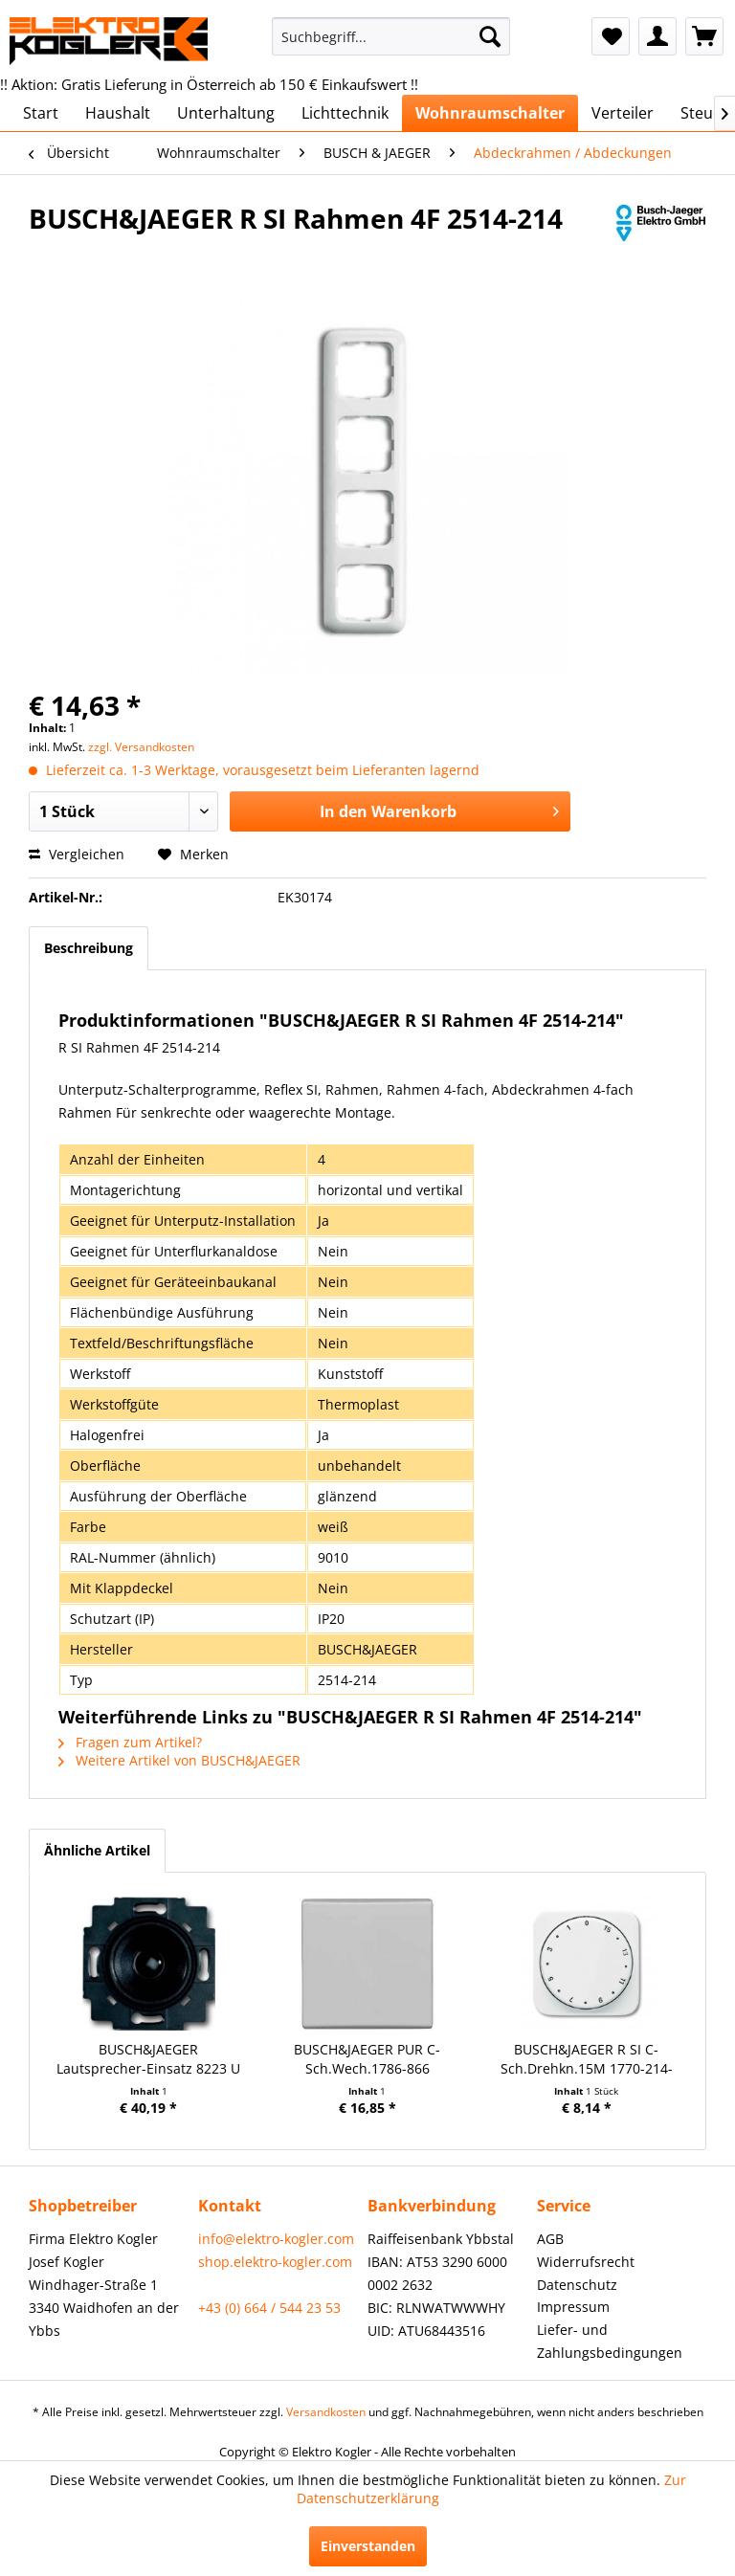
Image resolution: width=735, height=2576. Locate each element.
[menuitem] (391, 36)
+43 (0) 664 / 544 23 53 (269, 2307)
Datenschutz (577, 2285)
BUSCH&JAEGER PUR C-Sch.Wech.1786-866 (367, 2058)
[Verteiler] (622, 113)
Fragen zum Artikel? (130, 1742)
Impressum (573, 2307)
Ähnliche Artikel (97, 1850)
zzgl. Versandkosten (141, 747)
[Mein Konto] (657, 36)
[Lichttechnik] (345, 113)
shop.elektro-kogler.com (275, 2262)
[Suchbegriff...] (391, 36)
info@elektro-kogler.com (276, 2239)
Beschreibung (88, 948)
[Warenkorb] (704, 36)
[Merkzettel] (610, 36)
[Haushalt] (118, 113)
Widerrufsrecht (586, 2262)
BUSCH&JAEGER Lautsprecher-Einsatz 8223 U (148, 2058)
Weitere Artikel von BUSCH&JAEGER (179, 1760)
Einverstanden (368, 2546)
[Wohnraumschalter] (490, 113)
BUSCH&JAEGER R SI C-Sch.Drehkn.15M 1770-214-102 (587, 2059)
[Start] (41, 113)
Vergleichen (76, 854)
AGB (550, 2239)
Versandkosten (326, 2412)
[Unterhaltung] (226, 113)
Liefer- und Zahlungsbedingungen (609, 2341)
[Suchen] (490, 36)
